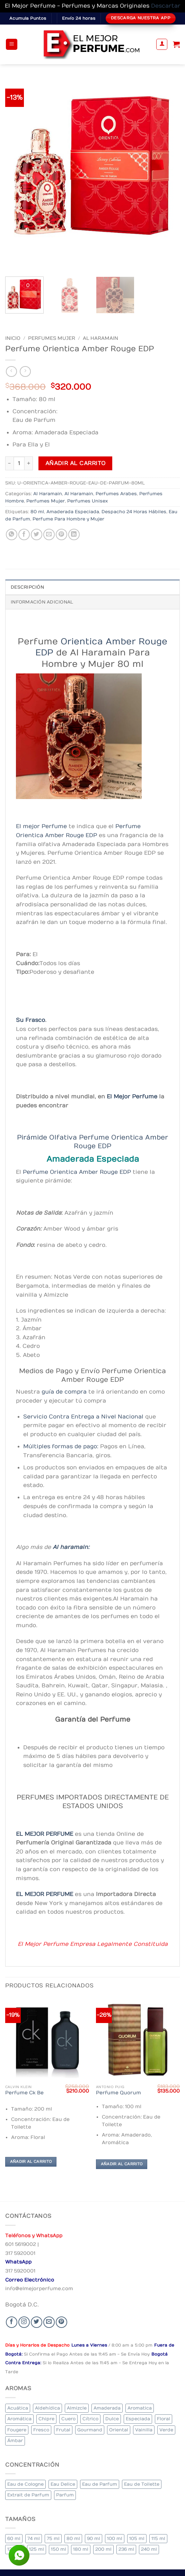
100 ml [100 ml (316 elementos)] (114, 2538)
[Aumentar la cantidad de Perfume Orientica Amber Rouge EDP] (29, 463)
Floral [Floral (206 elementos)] (163, 2418)
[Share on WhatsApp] (11, 534)
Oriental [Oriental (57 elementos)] (118, 2429)
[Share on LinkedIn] (74, 534)
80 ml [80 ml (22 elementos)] (73, 2538)
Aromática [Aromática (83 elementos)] (19, 2418)
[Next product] (11, 371)
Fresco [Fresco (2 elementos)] (41, 2429)
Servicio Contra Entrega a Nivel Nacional (83, 1417)
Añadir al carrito (75, 463)
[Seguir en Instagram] (24, 2322)
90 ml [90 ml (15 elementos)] (93, 2538)
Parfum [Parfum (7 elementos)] (65, 2494)
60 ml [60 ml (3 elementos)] (13, 2538)
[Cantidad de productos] (19, 463)
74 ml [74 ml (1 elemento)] (33, 2538)
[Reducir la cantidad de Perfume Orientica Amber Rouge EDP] (9, 463)
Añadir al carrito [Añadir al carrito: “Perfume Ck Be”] (31, 2161)
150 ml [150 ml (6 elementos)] (58, 2549)
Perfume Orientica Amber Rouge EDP (77, 1172)
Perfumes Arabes (116, 493)
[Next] (31, 259)
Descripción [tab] (27, 587)
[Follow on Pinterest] (61, 2322)
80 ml (37, 511)
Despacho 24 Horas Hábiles (134, 511)
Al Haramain (100, 338)
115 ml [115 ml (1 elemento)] (158, 2538)
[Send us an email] (49, 2322)
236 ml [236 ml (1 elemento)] (126, 2549)
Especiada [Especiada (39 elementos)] (138, 2418)
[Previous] (12, 259)
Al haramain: (71, 1547)
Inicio (12, 338)
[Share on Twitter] (36, 534)
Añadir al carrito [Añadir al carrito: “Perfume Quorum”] (122, 2164)
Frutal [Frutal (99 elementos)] (63, 2429)
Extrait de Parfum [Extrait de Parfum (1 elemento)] (28, 2494)
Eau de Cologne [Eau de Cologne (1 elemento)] (25, 2484)
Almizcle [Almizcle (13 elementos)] (77, 2408)
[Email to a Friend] (49, 534)
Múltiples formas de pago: (60, 1446)
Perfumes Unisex (87, 501)
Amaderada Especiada (72, 511)
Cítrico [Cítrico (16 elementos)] (90, 2418)
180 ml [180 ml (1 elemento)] (80, 2549)
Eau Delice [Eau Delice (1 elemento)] (63, 2484)
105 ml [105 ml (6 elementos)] (136, 2538)
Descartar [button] (165, 6)
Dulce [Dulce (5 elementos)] (112, 2418)
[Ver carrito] (176, 44)
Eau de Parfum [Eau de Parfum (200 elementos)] (99, 2484)
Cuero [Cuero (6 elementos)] (68, 2418)
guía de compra (64, 1392)
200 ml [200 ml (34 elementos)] (103, 2549)
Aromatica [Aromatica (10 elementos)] (139, 2408)
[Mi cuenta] (161, 44)
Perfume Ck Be (24, 2093)
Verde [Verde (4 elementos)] (166, 2429)
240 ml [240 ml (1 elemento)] (149, 2549)
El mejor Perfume (41, 826)
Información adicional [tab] (42, 602)
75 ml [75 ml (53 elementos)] (53, 2538)
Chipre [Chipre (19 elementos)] (46, 2418)
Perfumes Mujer (51, 338)
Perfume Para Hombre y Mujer (68, 518)
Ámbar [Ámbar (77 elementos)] (15, 2440)
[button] (11, 44)
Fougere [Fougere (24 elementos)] (16, 2429)
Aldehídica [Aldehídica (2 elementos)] (47, 2408)
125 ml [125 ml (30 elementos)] (36, 2549)
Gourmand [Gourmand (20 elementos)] (89, 2429)
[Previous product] (25, 371)
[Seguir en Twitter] (36, 2322)
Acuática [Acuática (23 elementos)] (17, 2408)
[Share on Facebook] (24, 534)
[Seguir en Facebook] (11, 2322)
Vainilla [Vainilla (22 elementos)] (143, 2429)
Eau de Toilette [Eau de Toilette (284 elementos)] (141, 2484)
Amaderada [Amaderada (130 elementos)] (107, 2408)
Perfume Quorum (118, 2093)
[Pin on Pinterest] (61, 534)
